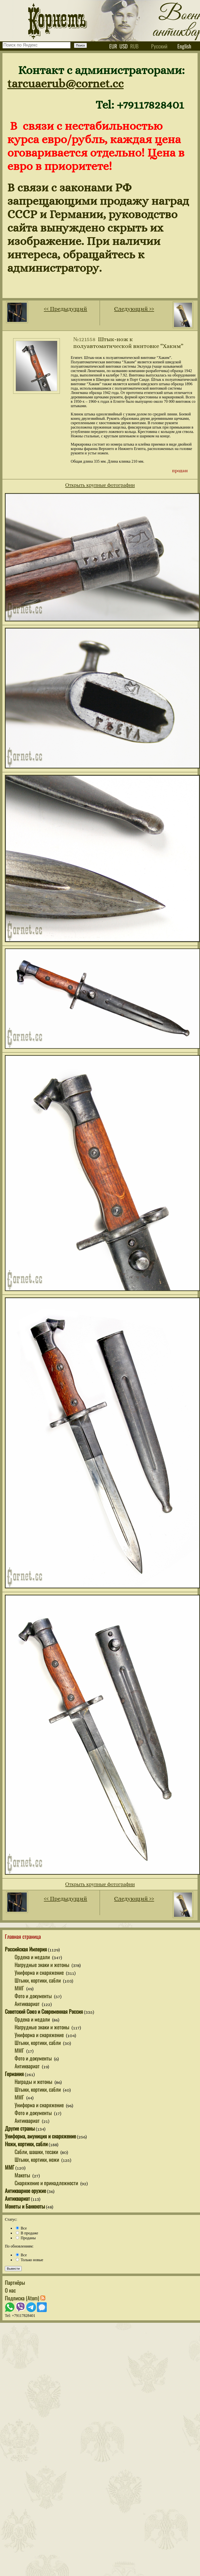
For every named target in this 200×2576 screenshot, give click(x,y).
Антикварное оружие (25, 2190)
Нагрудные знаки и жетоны (43, 1964)
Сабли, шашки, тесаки (37, 2151)
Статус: (11, 2219)
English (184, 46)
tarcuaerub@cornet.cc (65, 83)
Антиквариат (28, 2003)
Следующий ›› (134, 308)
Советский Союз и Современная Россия (44, 2011)
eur (113, 46)
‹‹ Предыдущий (65, 308)
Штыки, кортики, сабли (38, 1980)
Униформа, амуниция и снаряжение (40, 2136)
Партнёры (15, 2282)
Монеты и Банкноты (25, 2206)
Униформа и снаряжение (40, 1972)
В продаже (27, 2233)
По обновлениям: (19, 2246)
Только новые (29, 2260)
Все (21, 2228)
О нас (10, 2290)
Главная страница (23, 1936)
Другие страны (20, 2128)
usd (123, 46)
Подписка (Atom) (25, 2298)
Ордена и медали (33, 1957)
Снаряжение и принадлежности (47, 2183)
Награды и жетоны (34, 2081)
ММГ (20, 1988)
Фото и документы (34, 1996)
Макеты (23, 2175)
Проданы (26, 2238)
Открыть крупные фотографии (100, 485)
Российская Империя (26, 1949)
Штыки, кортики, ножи (37, 2159)
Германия (14, 2074)
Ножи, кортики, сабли (26, 2144)
